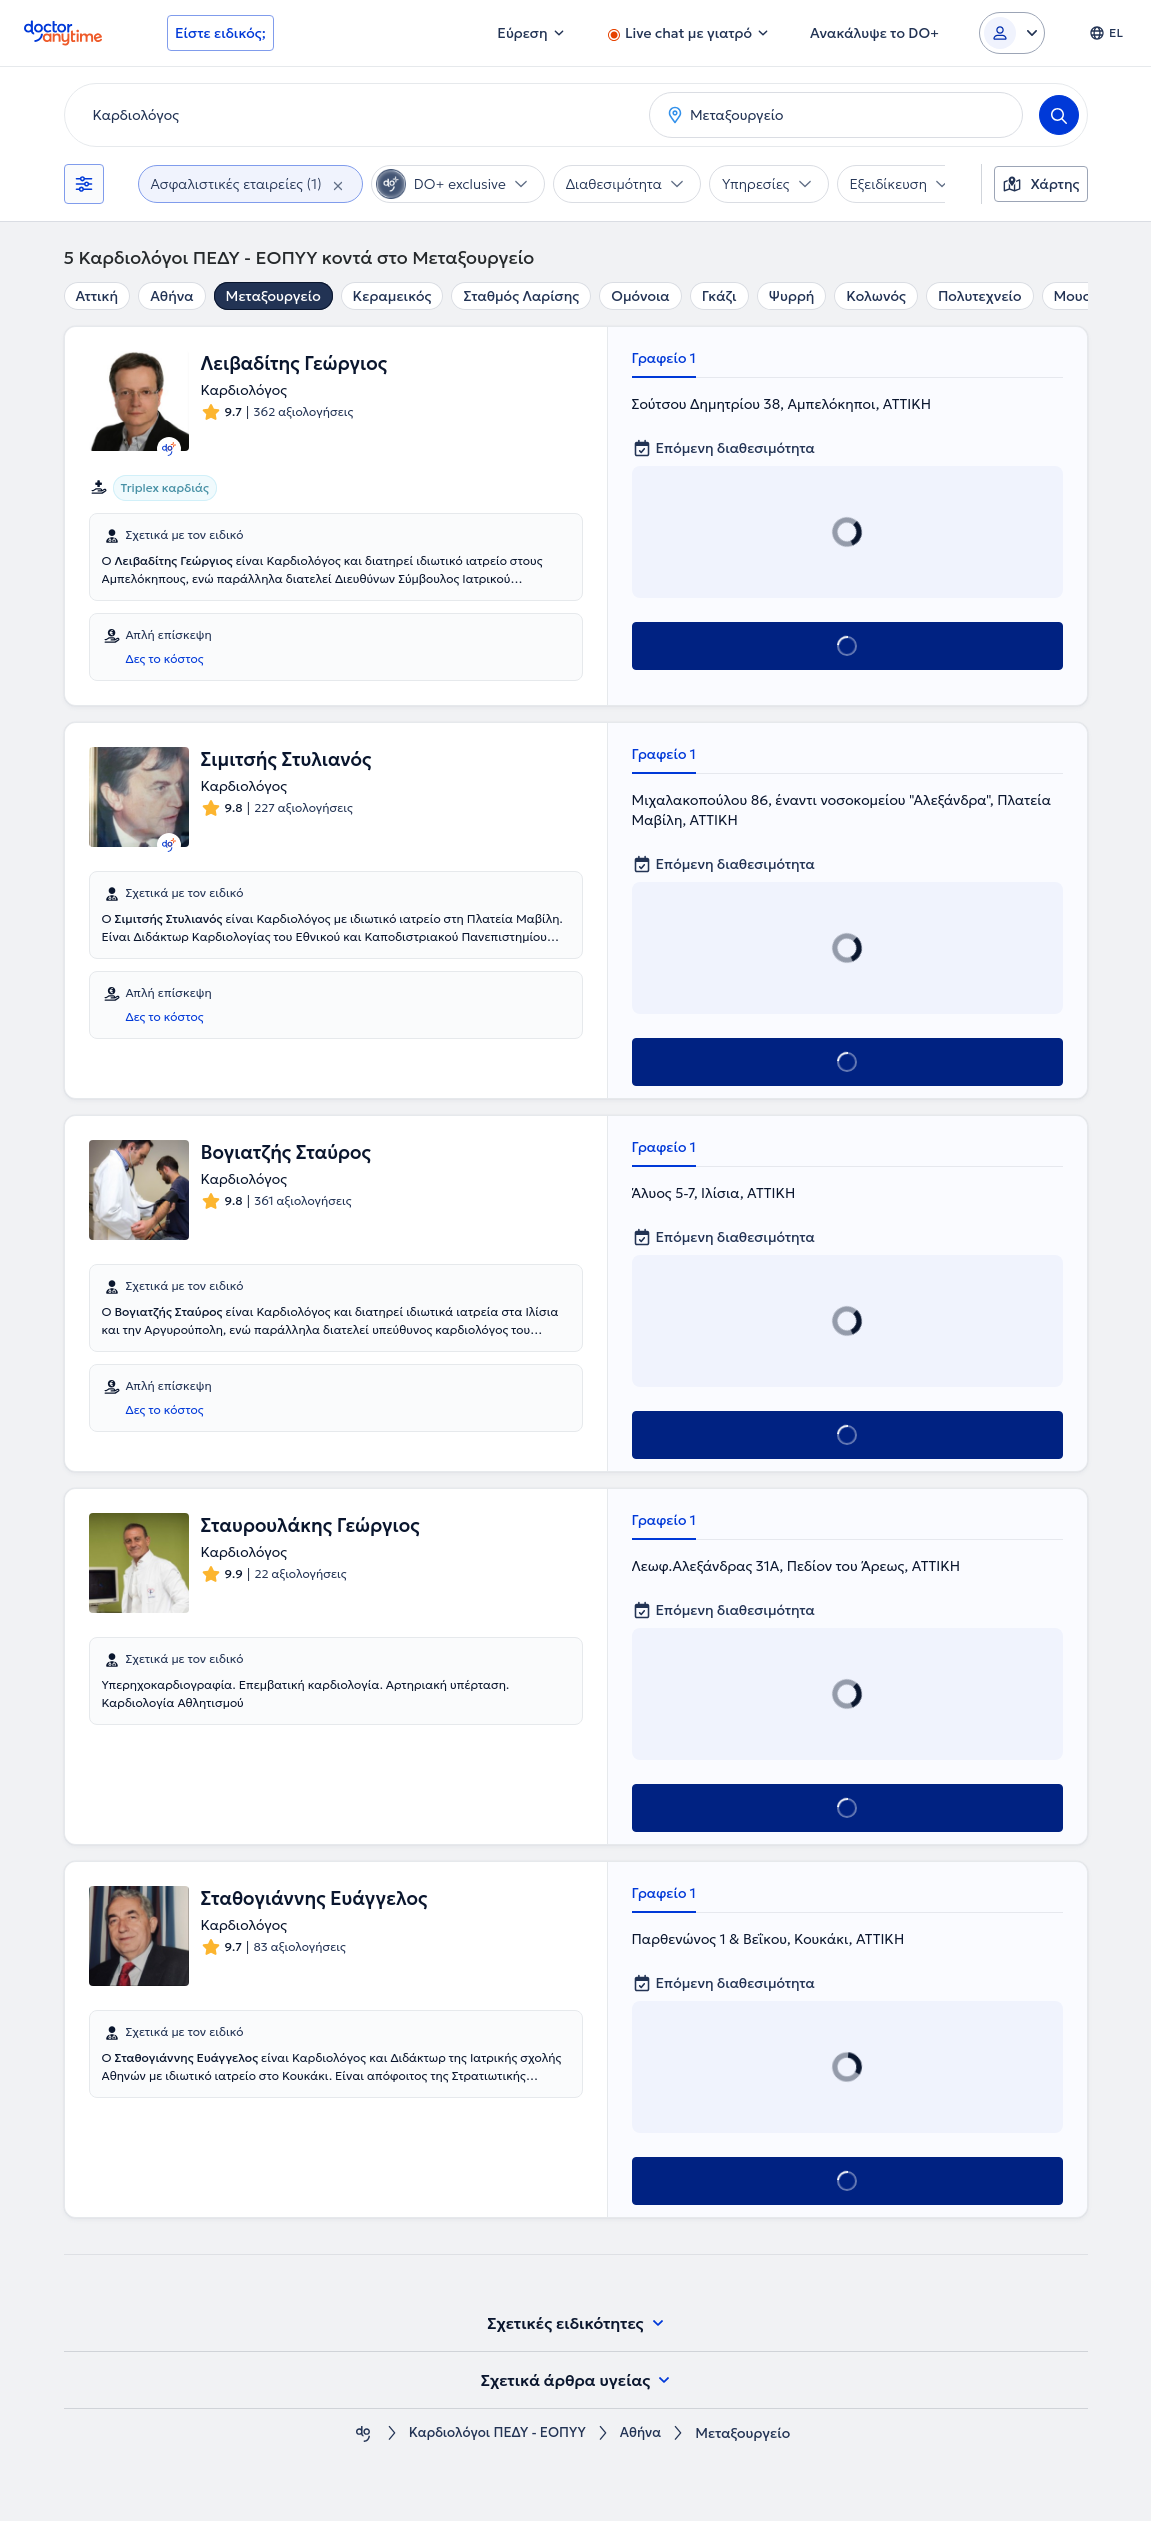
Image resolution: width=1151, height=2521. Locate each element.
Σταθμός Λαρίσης (521, 296)
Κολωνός (876, 296)
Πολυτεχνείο (980, 296)
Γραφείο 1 (664, 358)
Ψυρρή (792, 296)
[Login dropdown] (1012, 33)
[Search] (1059, 115)
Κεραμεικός (392, 296)
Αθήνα (171, 296)
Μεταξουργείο (273, 296)
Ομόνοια (640, 296)
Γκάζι (719, 296)
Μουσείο (1083, 296)
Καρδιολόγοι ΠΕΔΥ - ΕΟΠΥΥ (496, 2433)
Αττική (97, 296)
